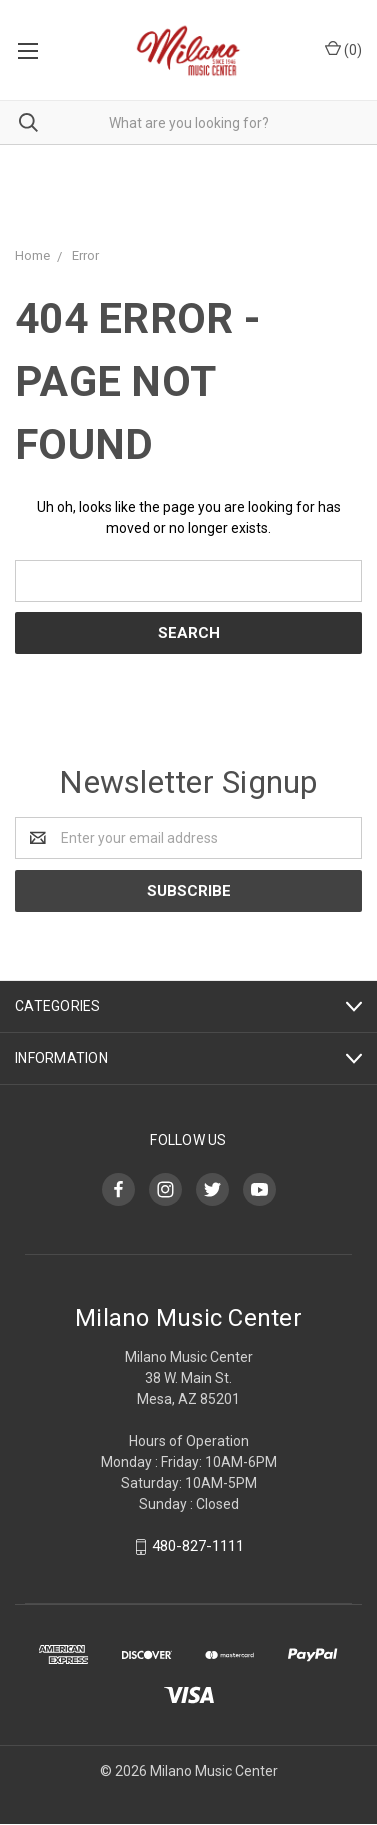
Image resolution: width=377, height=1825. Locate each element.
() (343, 49)
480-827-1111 (198, 1546)
